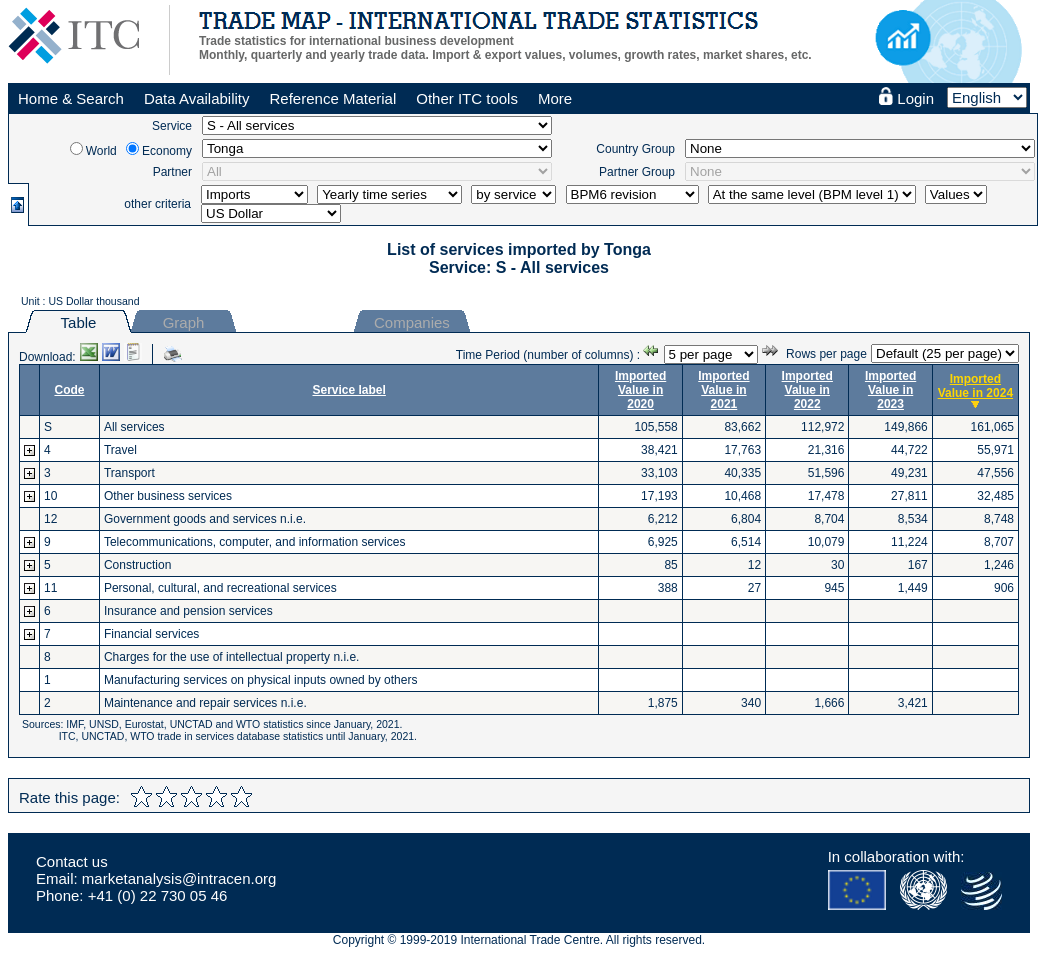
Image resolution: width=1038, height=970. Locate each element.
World (101, 151)
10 (50, 496)
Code (69, 390)
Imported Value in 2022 (807, 390)
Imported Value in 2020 (640, 390)
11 (50, 588)
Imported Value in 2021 (723, 390)
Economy (167, 151)
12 (50, 519)
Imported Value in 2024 (975, 386)
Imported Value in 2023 (890, 390)
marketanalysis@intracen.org (179, 878)
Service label (348, 390)
